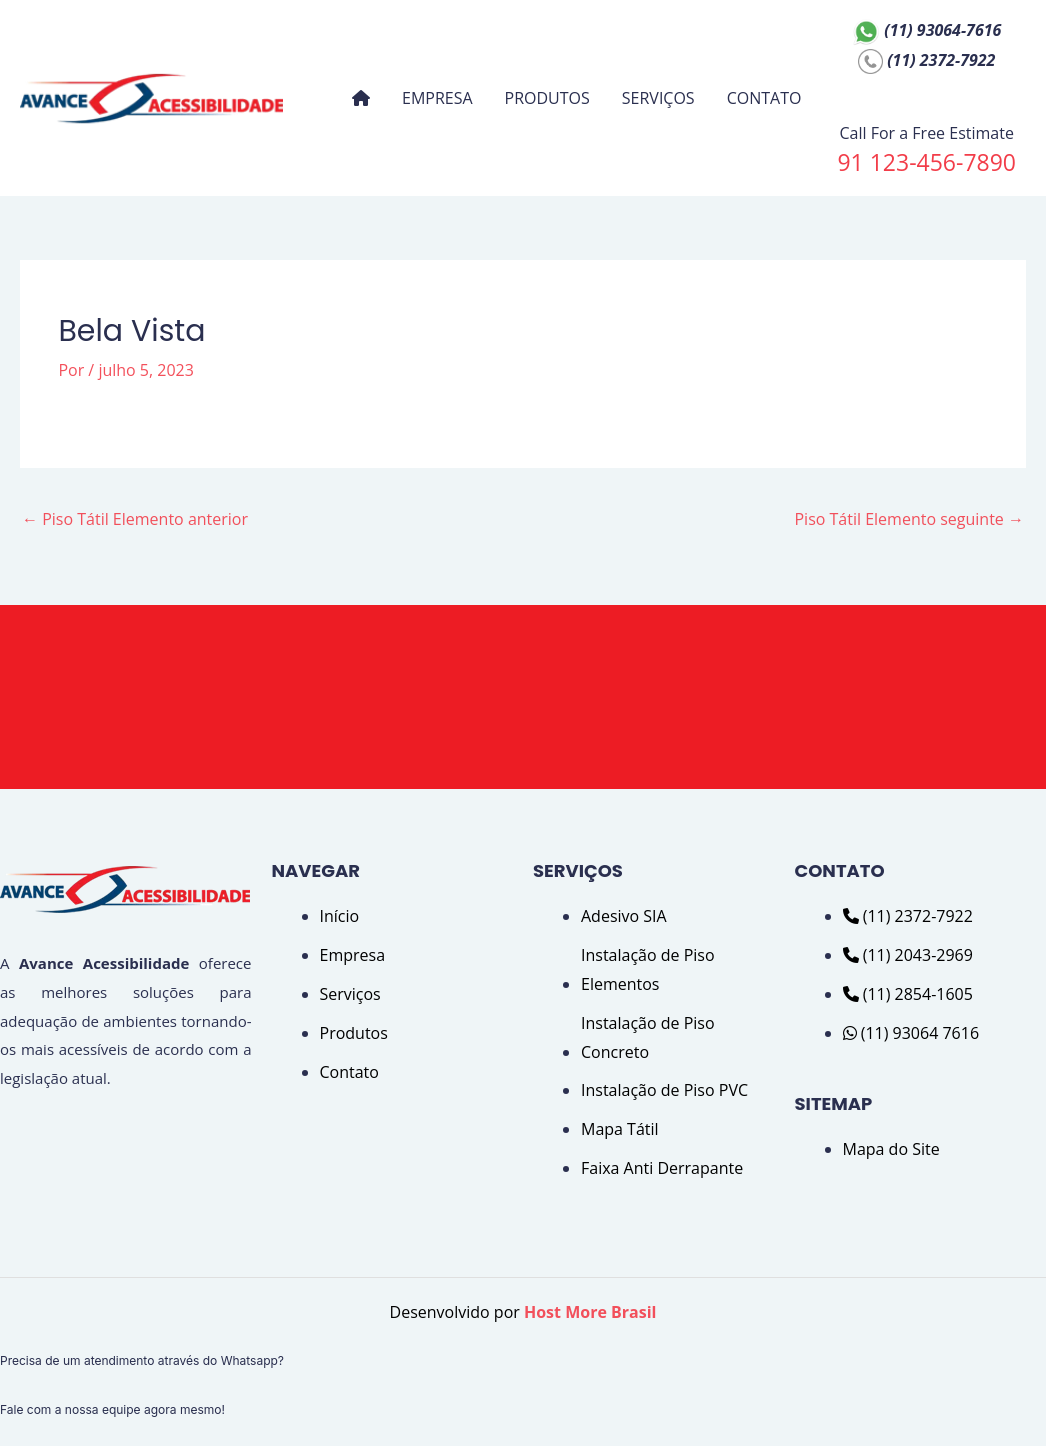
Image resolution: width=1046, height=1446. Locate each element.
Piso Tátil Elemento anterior (135, 519)
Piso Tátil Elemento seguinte (909, 519)
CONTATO (764, 98)
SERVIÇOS (658, 98)
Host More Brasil (590, 1312)
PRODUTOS (547, 98)
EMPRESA (437, 98)
